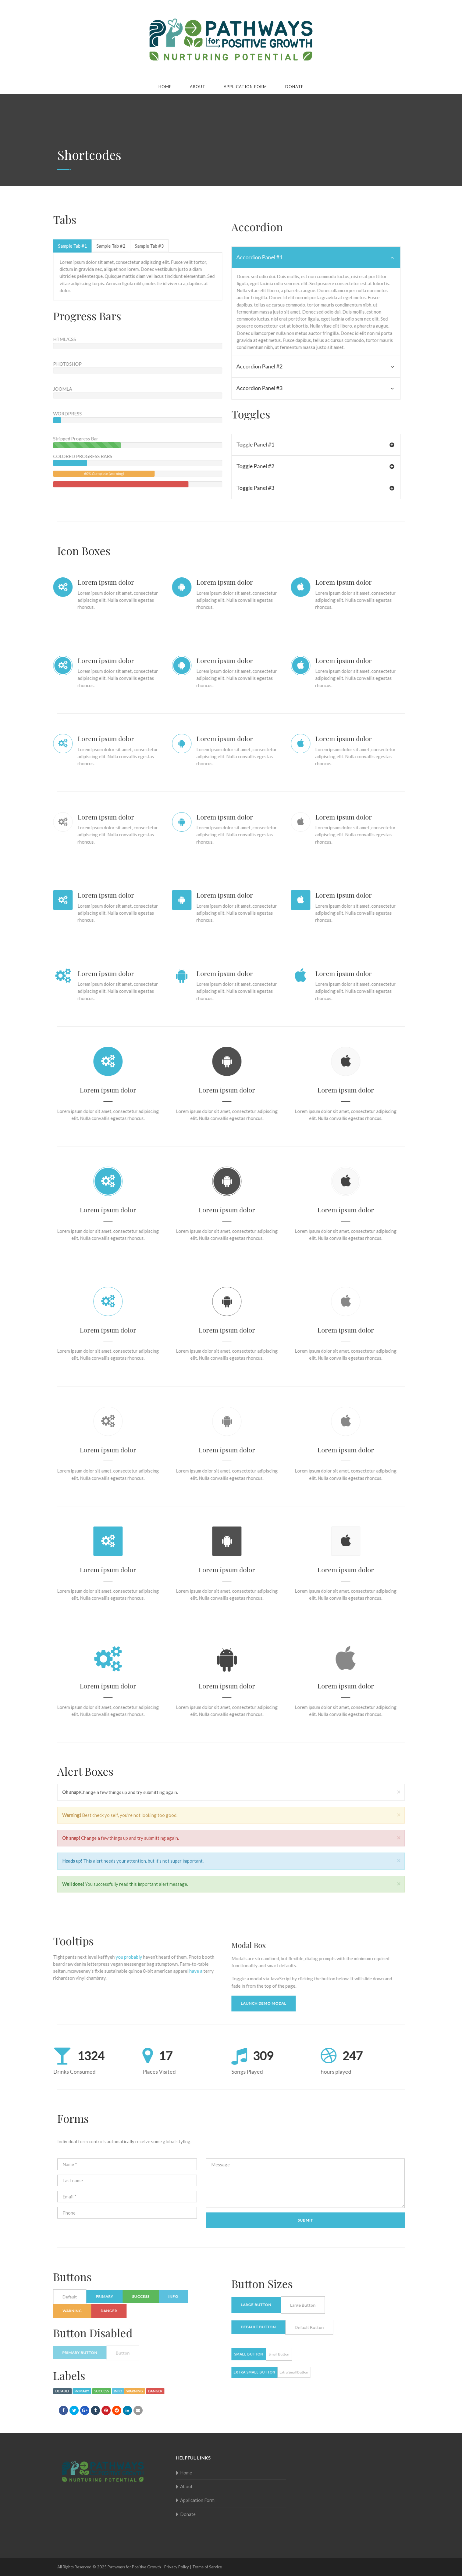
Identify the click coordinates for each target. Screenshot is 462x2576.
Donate (294, 86)
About (197, 86)
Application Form (245, 86)
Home (165, 86)
